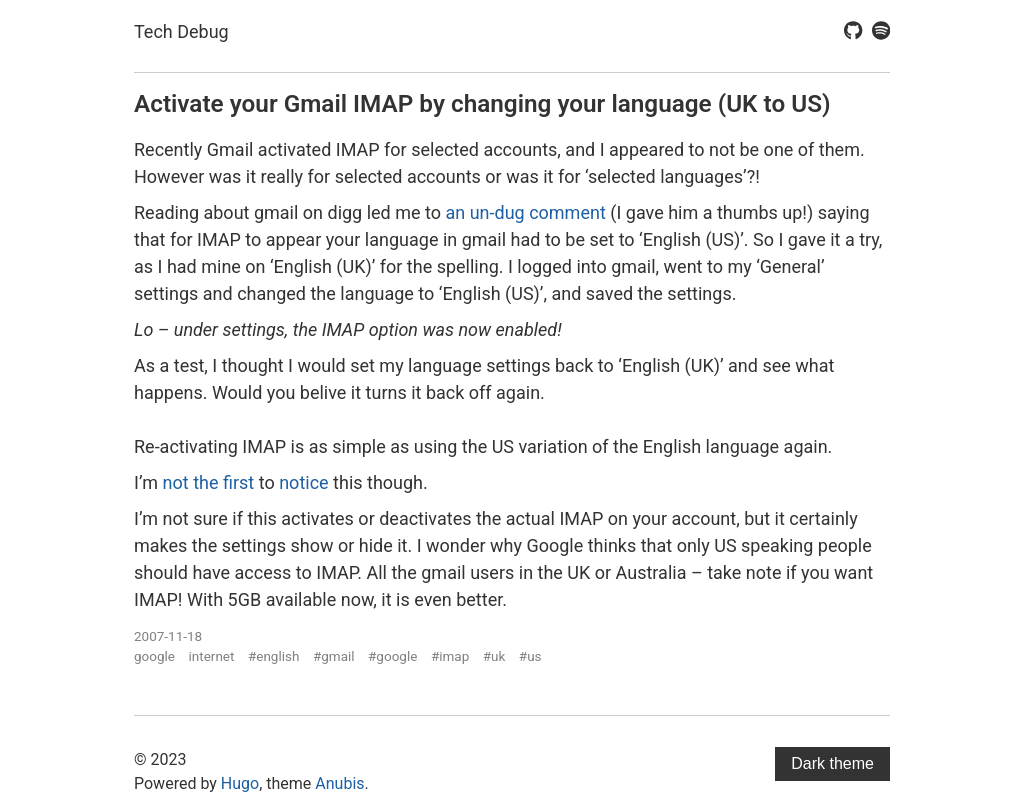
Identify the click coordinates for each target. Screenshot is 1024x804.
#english (273, 656)
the (205, 482)
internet (212, 656)
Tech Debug (181, 31)
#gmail (334, 656)
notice (303, 482)
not (176, 482)
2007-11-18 (168, 636)
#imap (450, 656)
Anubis (339, 783)
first (238, 482)
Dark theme (832, 763)
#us (530, 656)
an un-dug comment (525, 212)
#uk (494, 656)
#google (392, 656)
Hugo (240, 783)
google (154, 656)
